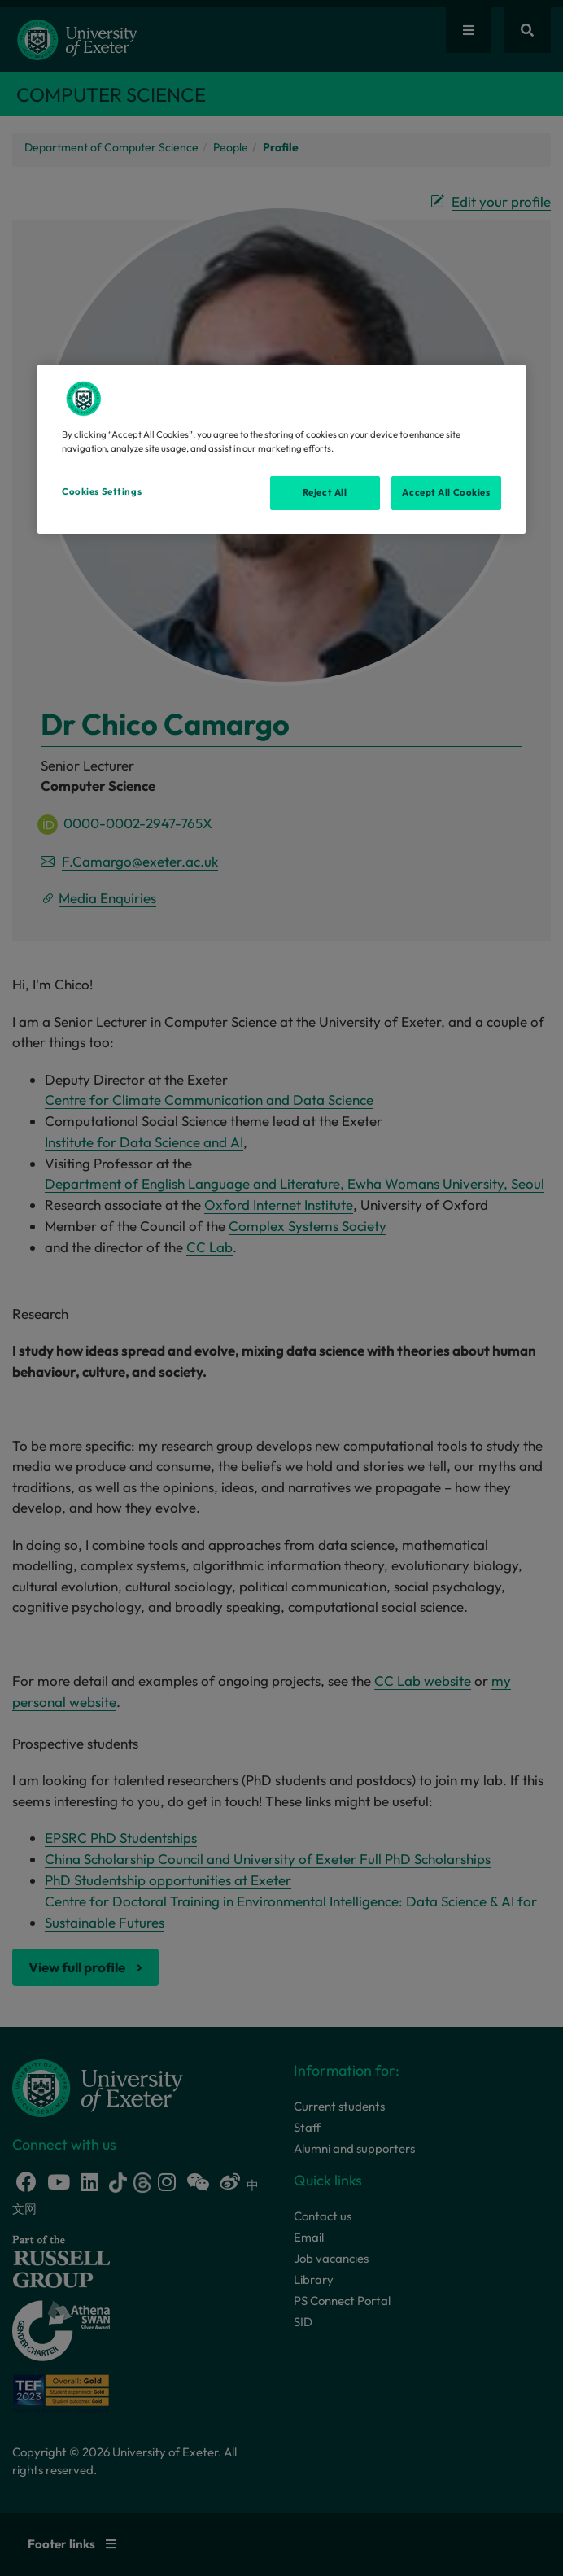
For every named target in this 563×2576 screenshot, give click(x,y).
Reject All (325, 492)
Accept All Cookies (446, 492)
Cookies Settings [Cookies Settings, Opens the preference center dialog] (102, 491)
